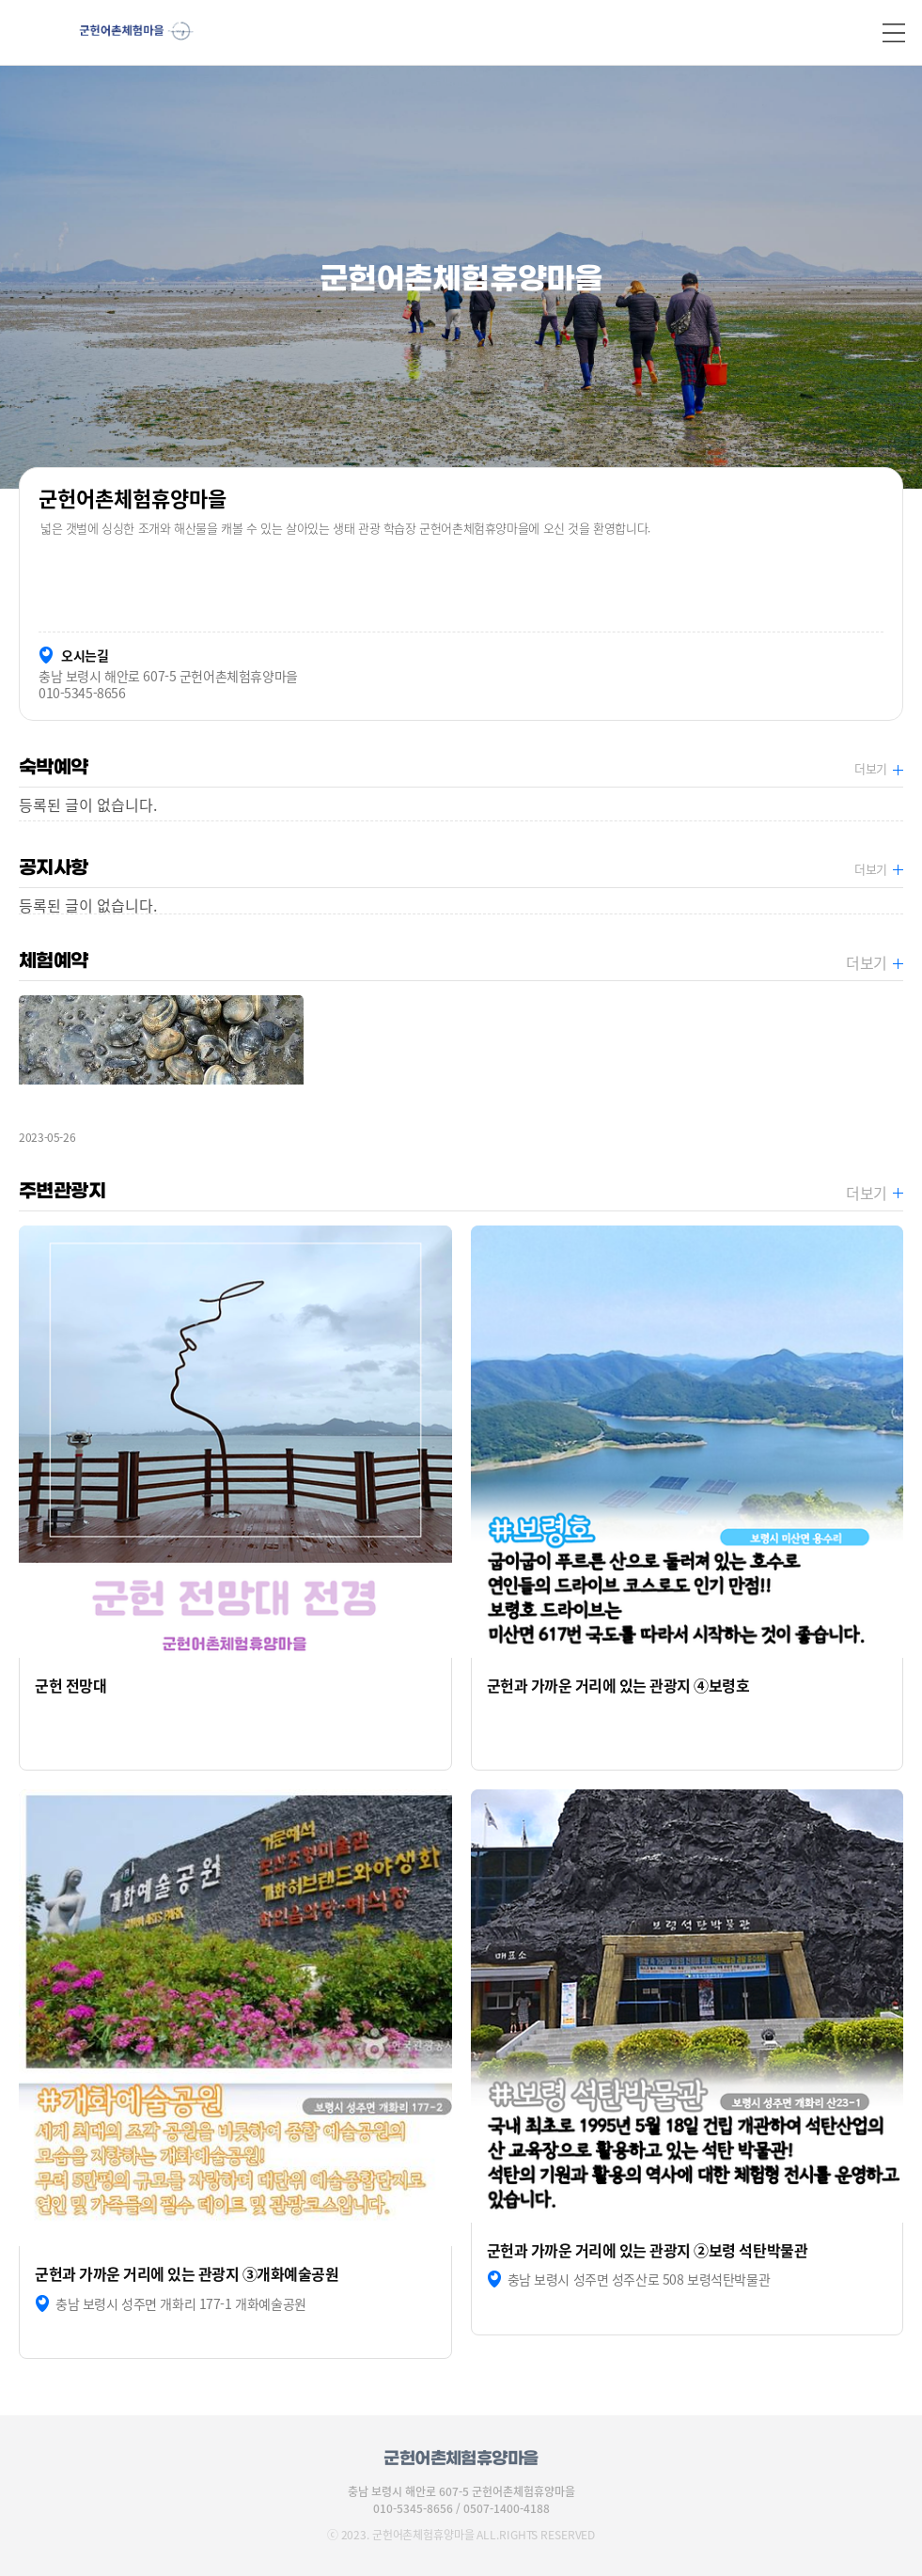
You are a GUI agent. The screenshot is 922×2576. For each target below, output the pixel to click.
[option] (461, 277)
